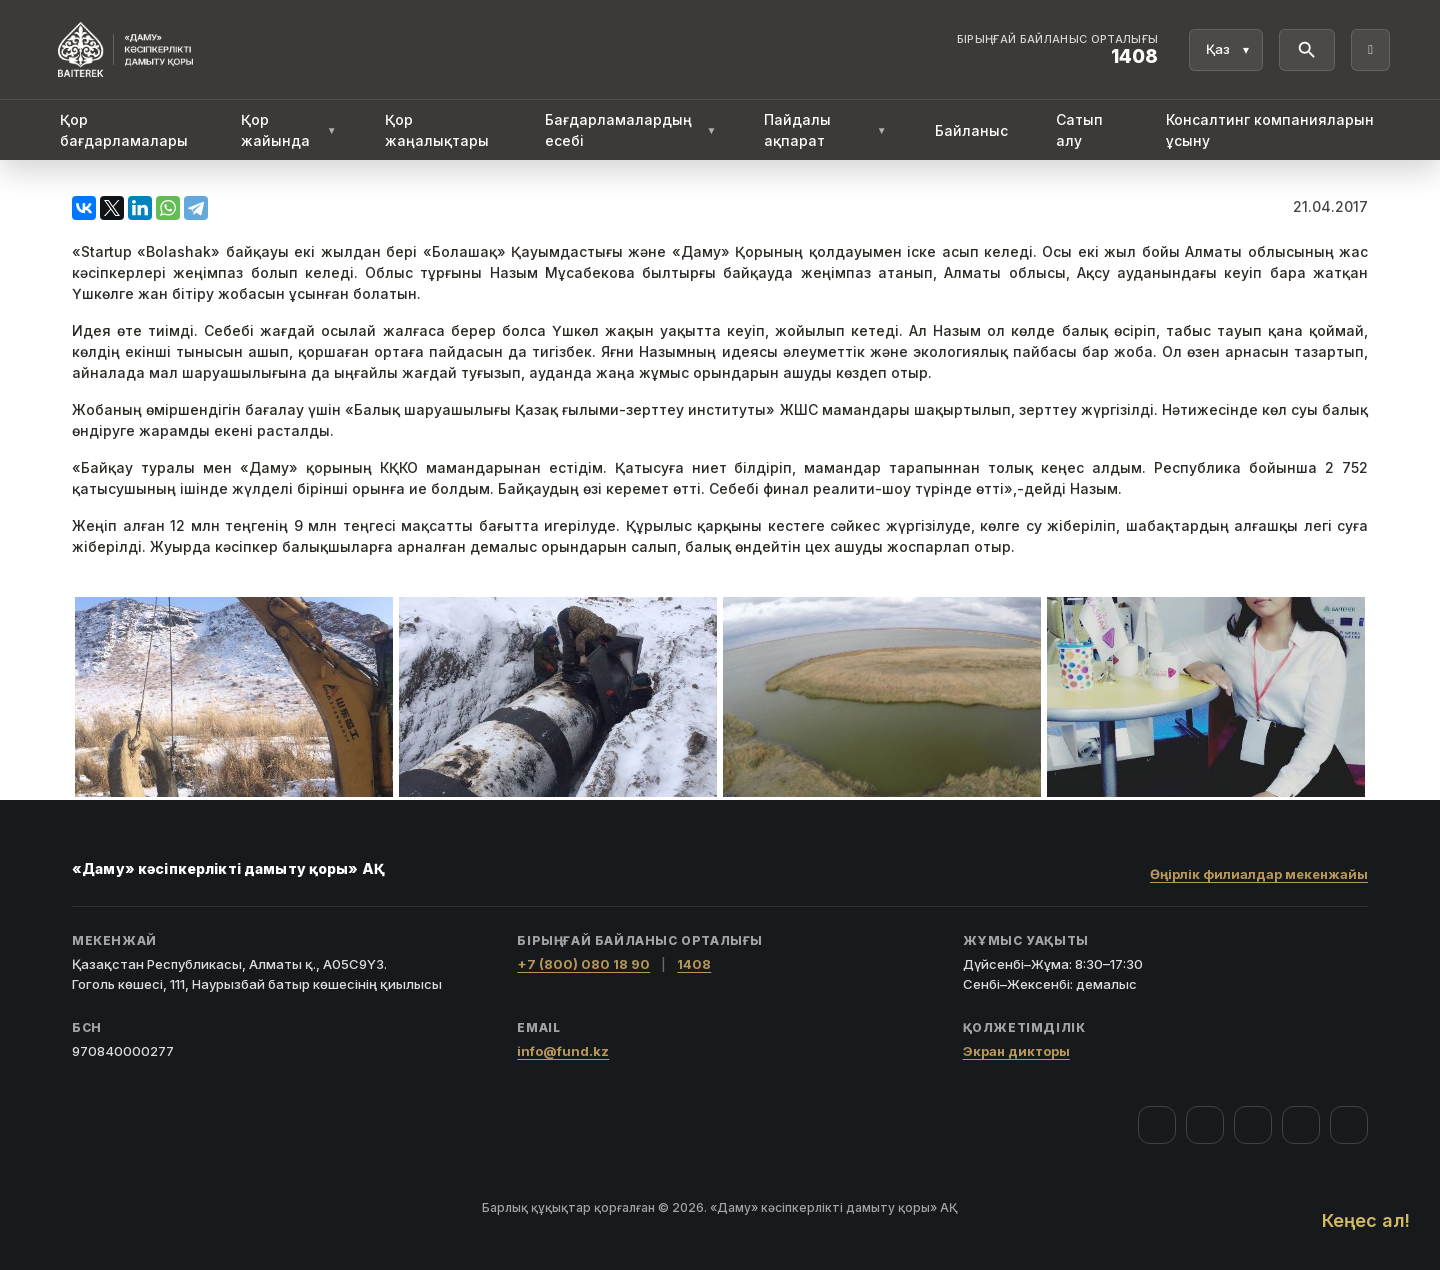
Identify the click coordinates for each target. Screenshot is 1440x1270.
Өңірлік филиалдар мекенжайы (1259, 874)
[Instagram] (1205, 1125)
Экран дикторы (1016, 1051)
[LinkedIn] (1349, 1125)
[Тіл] (1226, 50)
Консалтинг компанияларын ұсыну (1270, 130)
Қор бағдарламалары (124, 130)
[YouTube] (1253, 1125)
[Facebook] (1157, 1125)
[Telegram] (1301, 1125)
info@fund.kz (563, 1051)
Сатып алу (1079, 130)
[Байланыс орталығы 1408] (1058, 50)
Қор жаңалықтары (437, 130)
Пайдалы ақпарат (825, 130)
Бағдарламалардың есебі (631, 130)
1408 (694, 964)
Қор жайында (289, 130)
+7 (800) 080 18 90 (583, 964)
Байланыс (971, 130)
